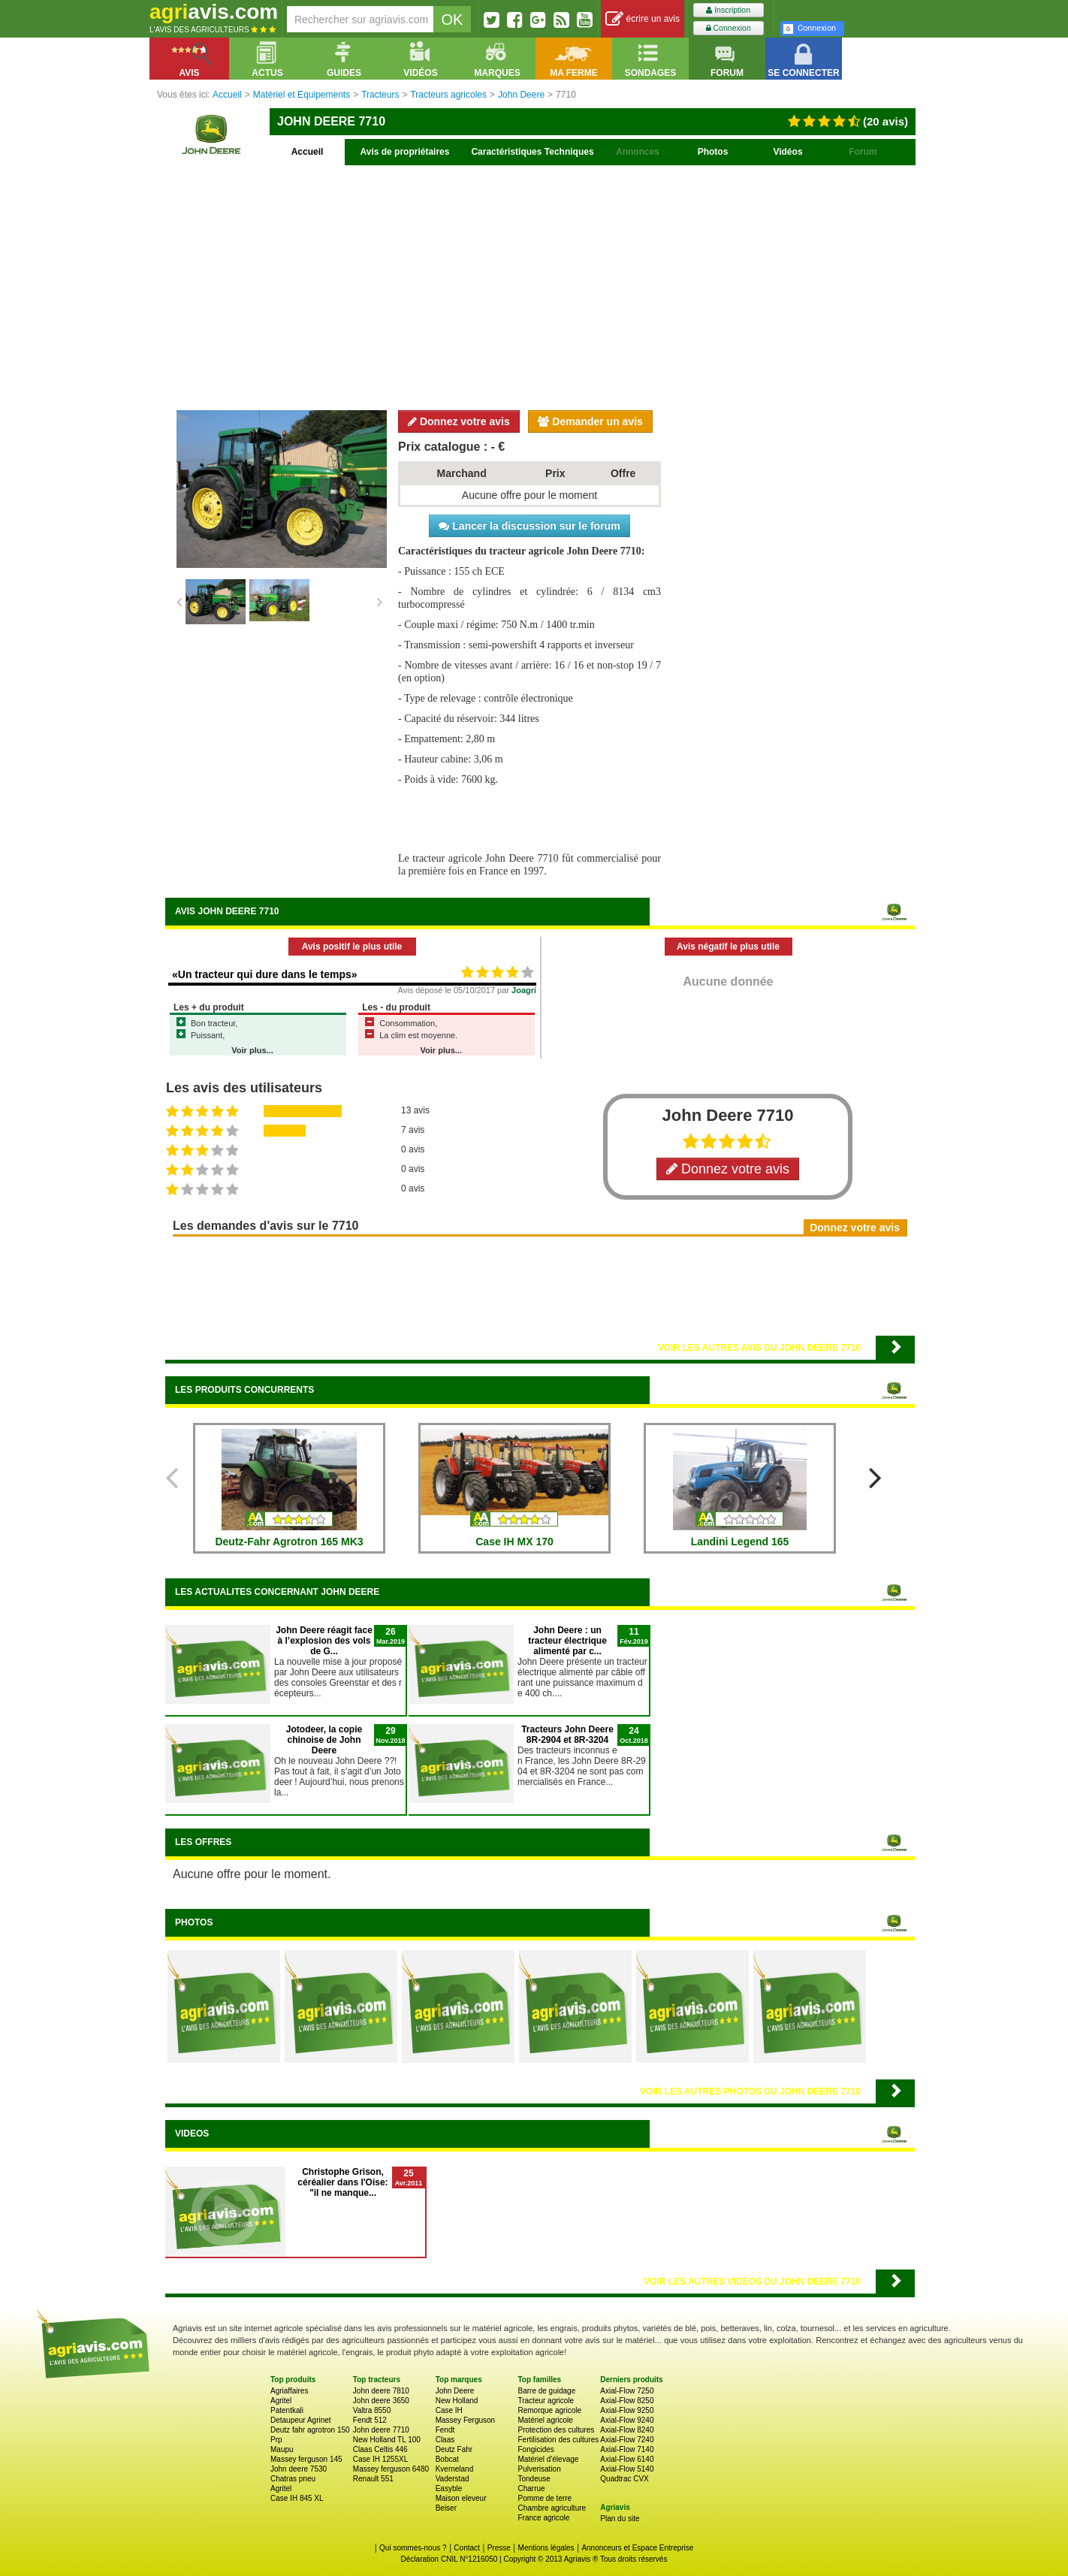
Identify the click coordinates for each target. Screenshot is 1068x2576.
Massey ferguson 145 (306, 2459)
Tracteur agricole (545, 2400)
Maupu (282, 2449)
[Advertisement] (540, 285)
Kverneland (455, 2469)
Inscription (728, 10)
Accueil (307, 151)
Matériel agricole (544, 2420)
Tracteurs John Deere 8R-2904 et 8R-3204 (567, 1734)
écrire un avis (642, 19)
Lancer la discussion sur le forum (529, 526)
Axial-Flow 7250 (626, 2391)
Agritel (280, 2400)
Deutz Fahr (454, 2449)
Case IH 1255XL (380, 2459)
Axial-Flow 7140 (626, 2449)
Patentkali (286, 2410)
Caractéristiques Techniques (532, 151)
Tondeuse (533, 2479)
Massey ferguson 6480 (391, 2469)
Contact (466, 2548)
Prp (276, 2440)
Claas (445, 2440)
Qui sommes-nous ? (412, 2548)
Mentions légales (546, 2548)
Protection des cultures (555, 2430)
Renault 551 (373, 2479)
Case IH (449, 2410)
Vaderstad (452, 2479)
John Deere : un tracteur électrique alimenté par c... (567, 1640)
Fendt (445, 2430)
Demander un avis (590, 421)
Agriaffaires (289, 2391)
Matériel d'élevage (547, 2459)
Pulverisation (538, 2469)
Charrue (531, 2488)
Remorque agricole (549, 2410)
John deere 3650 (381, 2400)
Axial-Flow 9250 (626, 2410)
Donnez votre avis (459, 421)
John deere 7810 (381, 2391)
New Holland (457, 2400)
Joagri (523, 990)
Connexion (728, 28)
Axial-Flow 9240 (626, 2420)
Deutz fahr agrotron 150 (310, 2430)
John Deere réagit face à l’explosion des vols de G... (324, 1640)
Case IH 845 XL (297, 2498)
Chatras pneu (292, 2479)
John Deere (455, 2391)
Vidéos (787, 151)
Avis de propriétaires (405, 151)
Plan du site (619, 2518)
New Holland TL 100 (387, 2440)
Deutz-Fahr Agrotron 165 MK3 (289, 1542)
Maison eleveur (461, 2498)
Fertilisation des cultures (558, 2440)
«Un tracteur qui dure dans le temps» (265, 974)
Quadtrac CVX (624, 2479)
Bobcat (447, 2459)
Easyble (449, 2488)
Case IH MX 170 (514, 1542)
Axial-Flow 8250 (626, 2400)
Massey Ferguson (465, 2420)
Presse (499, 2548)
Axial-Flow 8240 (626, 2430)
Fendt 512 (370, 2420)
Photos (713, 151)
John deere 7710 (381, 2430)
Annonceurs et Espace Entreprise (637, 2548)
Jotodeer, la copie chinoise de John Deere (324, 1740)
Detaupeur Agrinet (300, 2420)
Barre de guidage (546, 2391)
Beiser (446, 2508)
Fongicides (535, 2449)
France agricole (543, 2518)
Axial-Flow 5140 (626, 2469)
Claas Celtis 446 (380, 2449)
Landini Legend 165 (740, 1542)
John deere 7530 (298, 2469)
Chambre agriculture (551, 2508)
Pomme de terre (544, 2498)
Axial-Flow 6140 (626, 2459)
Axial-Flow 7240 (626, 2440)
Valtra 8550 (372, 2410)
